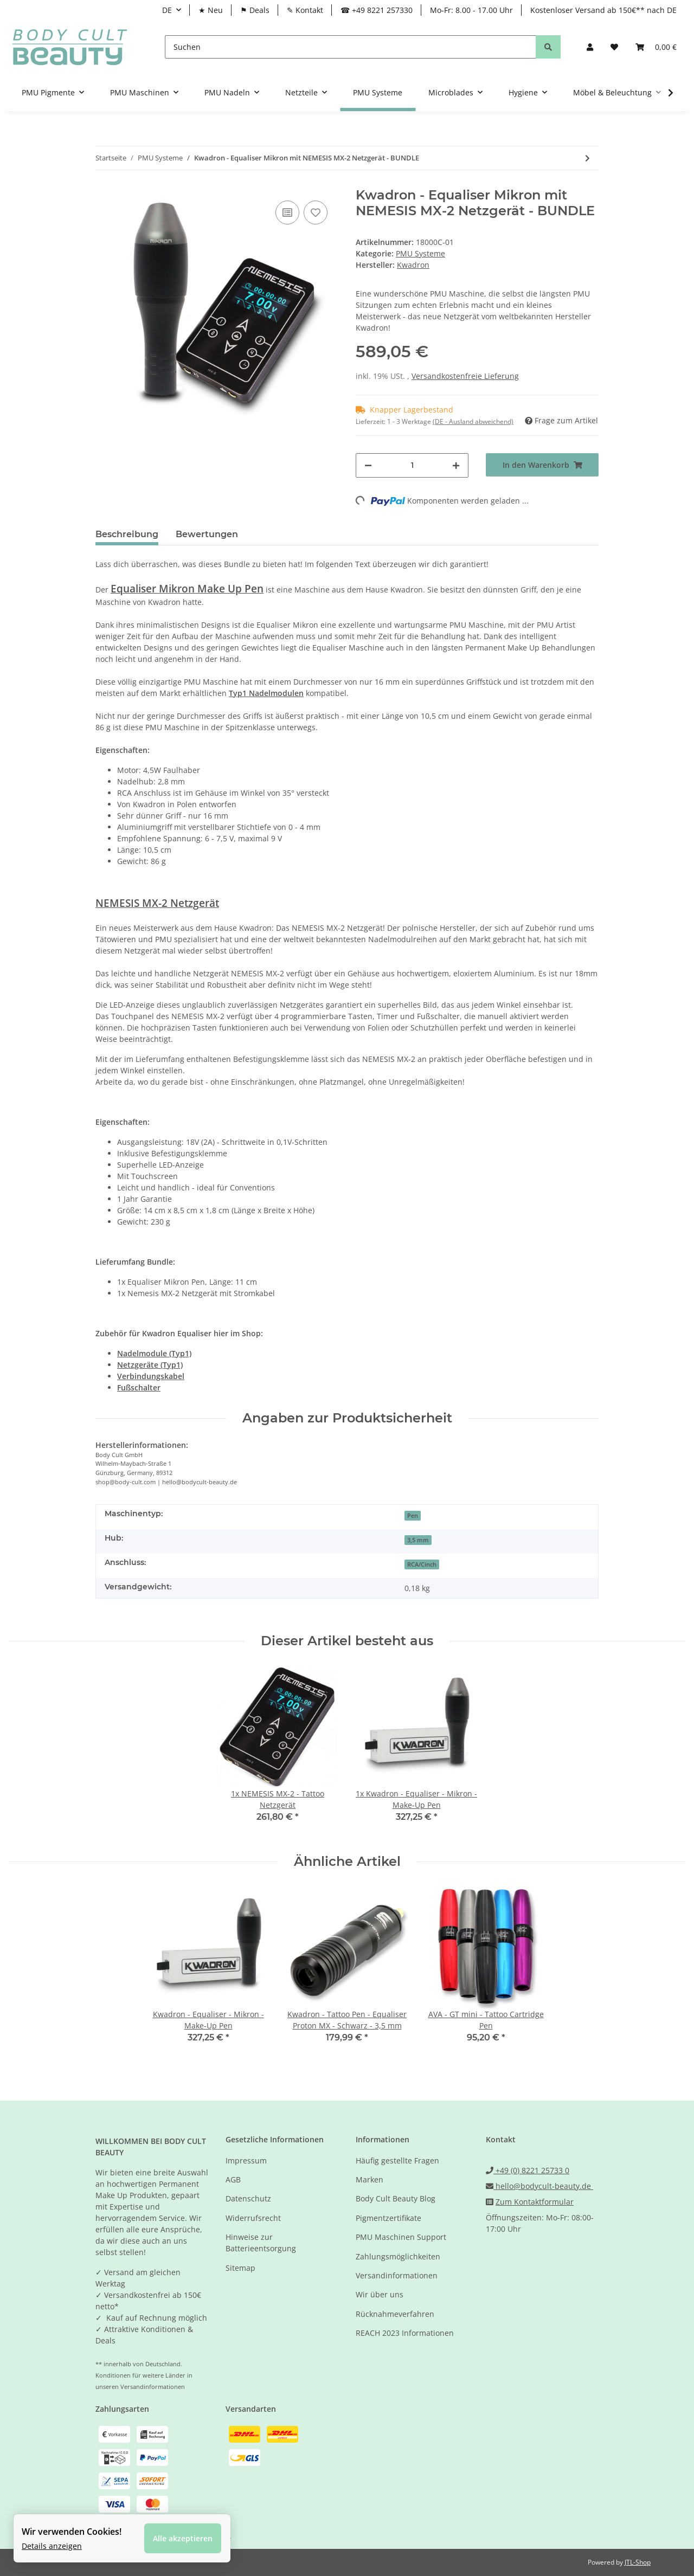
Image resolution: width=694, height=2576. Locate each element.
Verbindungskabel (150, 1376)
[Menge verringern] (368, 465)
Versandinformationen (397, 2275)
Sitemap (240, 2268)
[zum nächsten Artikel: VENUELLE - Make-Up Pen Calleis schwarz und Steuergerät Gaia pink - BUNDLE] (587, 158)
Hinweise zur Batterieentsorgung (261, 2242)
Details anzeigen (52, 2546)
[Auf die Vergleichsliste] (287, 212)
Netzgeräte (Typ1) (150, 1365)
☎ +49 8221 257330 (376, 10)
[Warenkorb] (656, 47)
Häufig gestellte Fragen (397, 2160)
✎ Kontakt (305, 10)
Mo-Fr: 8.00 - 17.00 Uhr (471, 10)
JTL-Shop (638, 2562)
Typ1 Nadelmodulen (266, 693)
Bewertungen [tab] (207, 534)
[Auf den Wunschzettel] (315, 212)
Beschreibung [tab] (126, 534)
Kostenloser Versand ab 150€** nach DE (603, 10)
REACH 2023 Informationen (405, 2333)
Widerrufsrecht (253, 2218)
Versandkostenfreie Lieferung (465, 376)
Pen (412, 1515)
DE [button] (167, 10)
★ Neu (210, 10)
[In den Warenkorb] (542, 464)
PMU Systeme (420, 253)
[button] (590, 47)
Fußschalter (138, 1387)
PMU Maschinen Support (401, 2237)
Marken (369, 2179)
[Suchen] (350, 47)
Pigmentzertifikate (388, 2218)
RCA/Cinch (421, 1564)
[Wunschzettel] (614, 47)
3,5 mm (418, 1540)
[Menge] (412, 465)
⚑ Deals (254, 10)
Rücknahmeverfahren (395, 2314)
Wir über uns (379, 2294)
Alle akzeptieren (183, 2538)
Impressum (246, 2160)
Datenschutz (248, 2198)
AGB (233, 2179)
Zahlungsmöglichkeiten (398, 2256)
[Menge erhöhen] (456, 465)
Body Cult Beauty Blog (395, 2198)
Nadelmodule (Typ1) (154, 1353)
